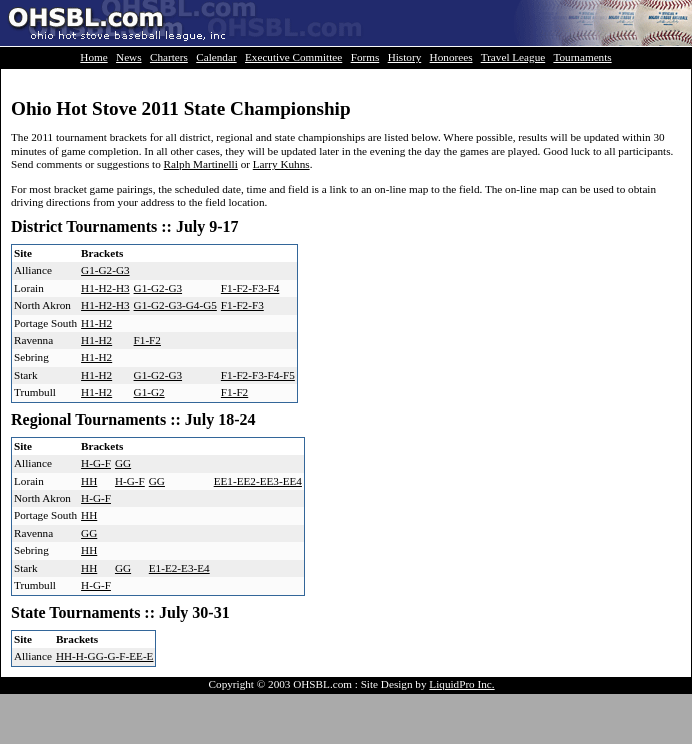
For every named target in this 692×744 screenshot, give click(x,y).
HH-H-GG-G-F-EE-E (105, 656)
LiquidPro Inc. (461, 684)
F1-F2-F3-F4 (250, 288)
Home (93, 57)
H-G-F (96, 463)
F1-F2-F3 (242, 305)
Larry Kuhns (281, 164)
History (405, 57)
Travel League (513, 57)
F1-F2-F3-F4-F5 (258, 375)
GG (123, 463)
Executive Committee (293, 57)
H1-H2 (96, 323)
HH (89, 481)
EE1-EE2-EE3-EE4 (258, 481)
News (128, 57)
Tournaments (582, 57)
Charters (169, 57)
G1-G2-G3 (105, 270)
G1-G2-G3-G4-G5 (175, 305)
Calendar (216, 57)
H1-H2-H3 (105, 288)
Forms (365, 57)
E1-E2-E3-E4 (179, 568)
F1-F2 (147, 340)
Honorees (451, 57)
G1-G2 (149, 392)
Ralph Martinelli (201, 164)
